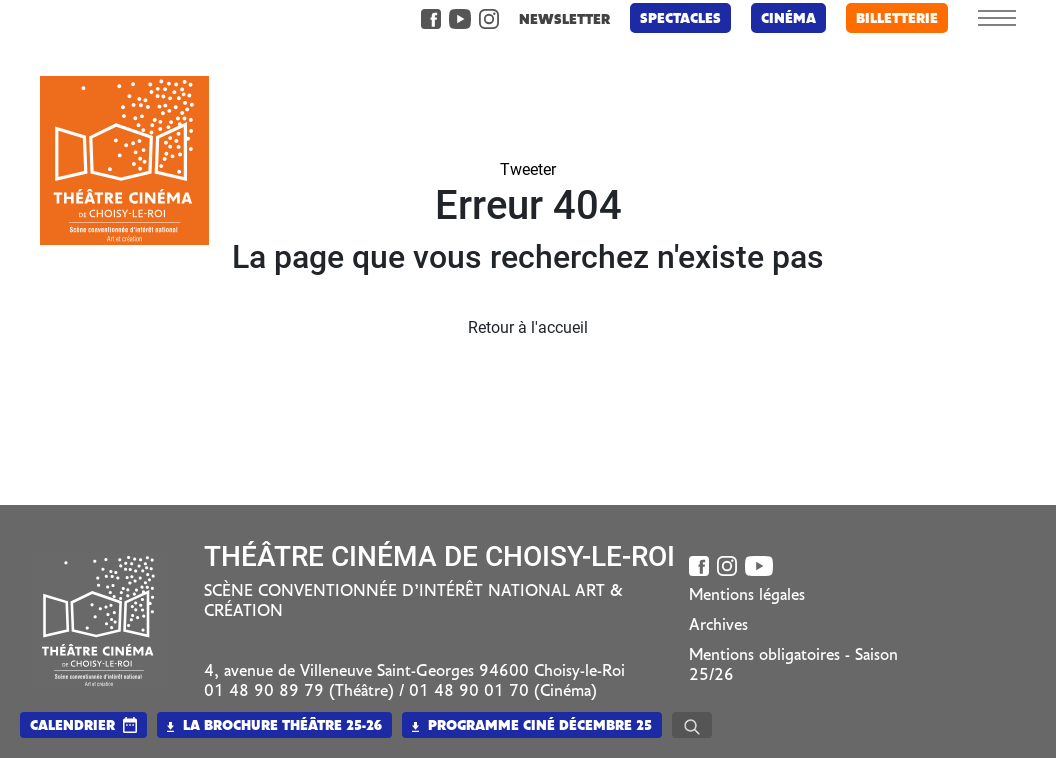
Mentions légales (747, 596)
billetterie (897, 19)
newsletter (564, 20)
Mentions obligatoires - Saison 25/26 (793, 666)
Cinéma (788, 19)
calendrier (72, 726)
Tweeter (528, 169)
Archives (718, 626)
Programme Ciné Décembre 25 (532, 726)
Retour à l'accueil (528, 327)
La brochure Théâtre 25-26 (274, 726)
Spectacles (680, 19)
